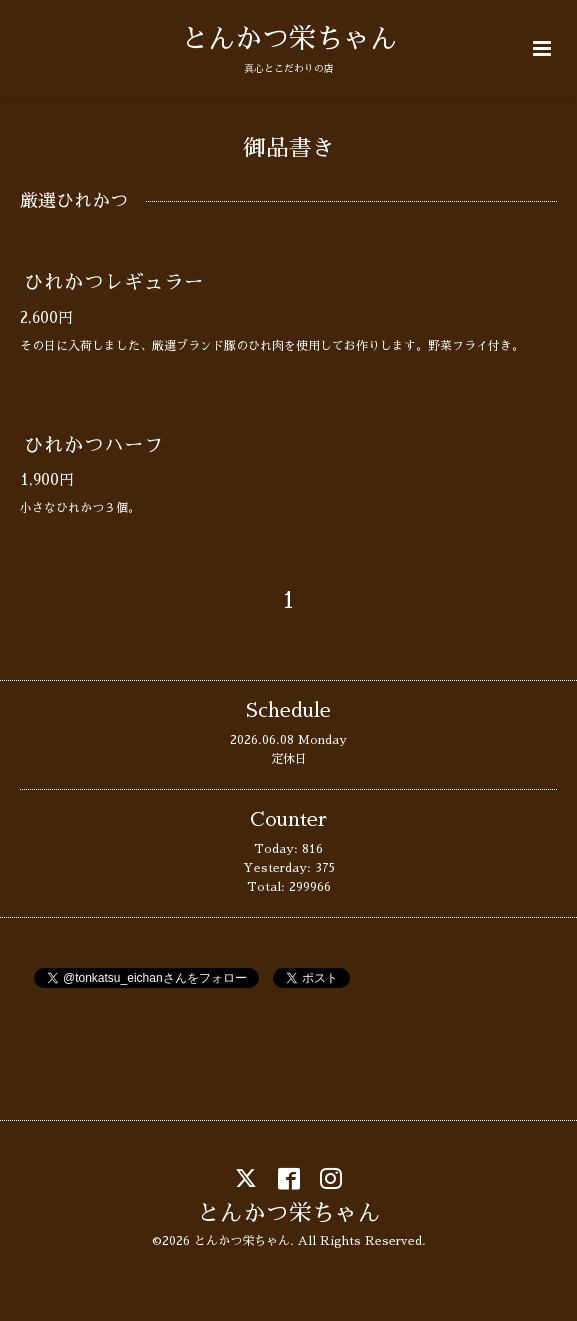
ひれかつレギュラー (114, 282)
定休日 (289, 759)
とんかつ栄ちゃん (289, 38)
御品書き (289, 148)
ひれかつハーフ (94, 445)
